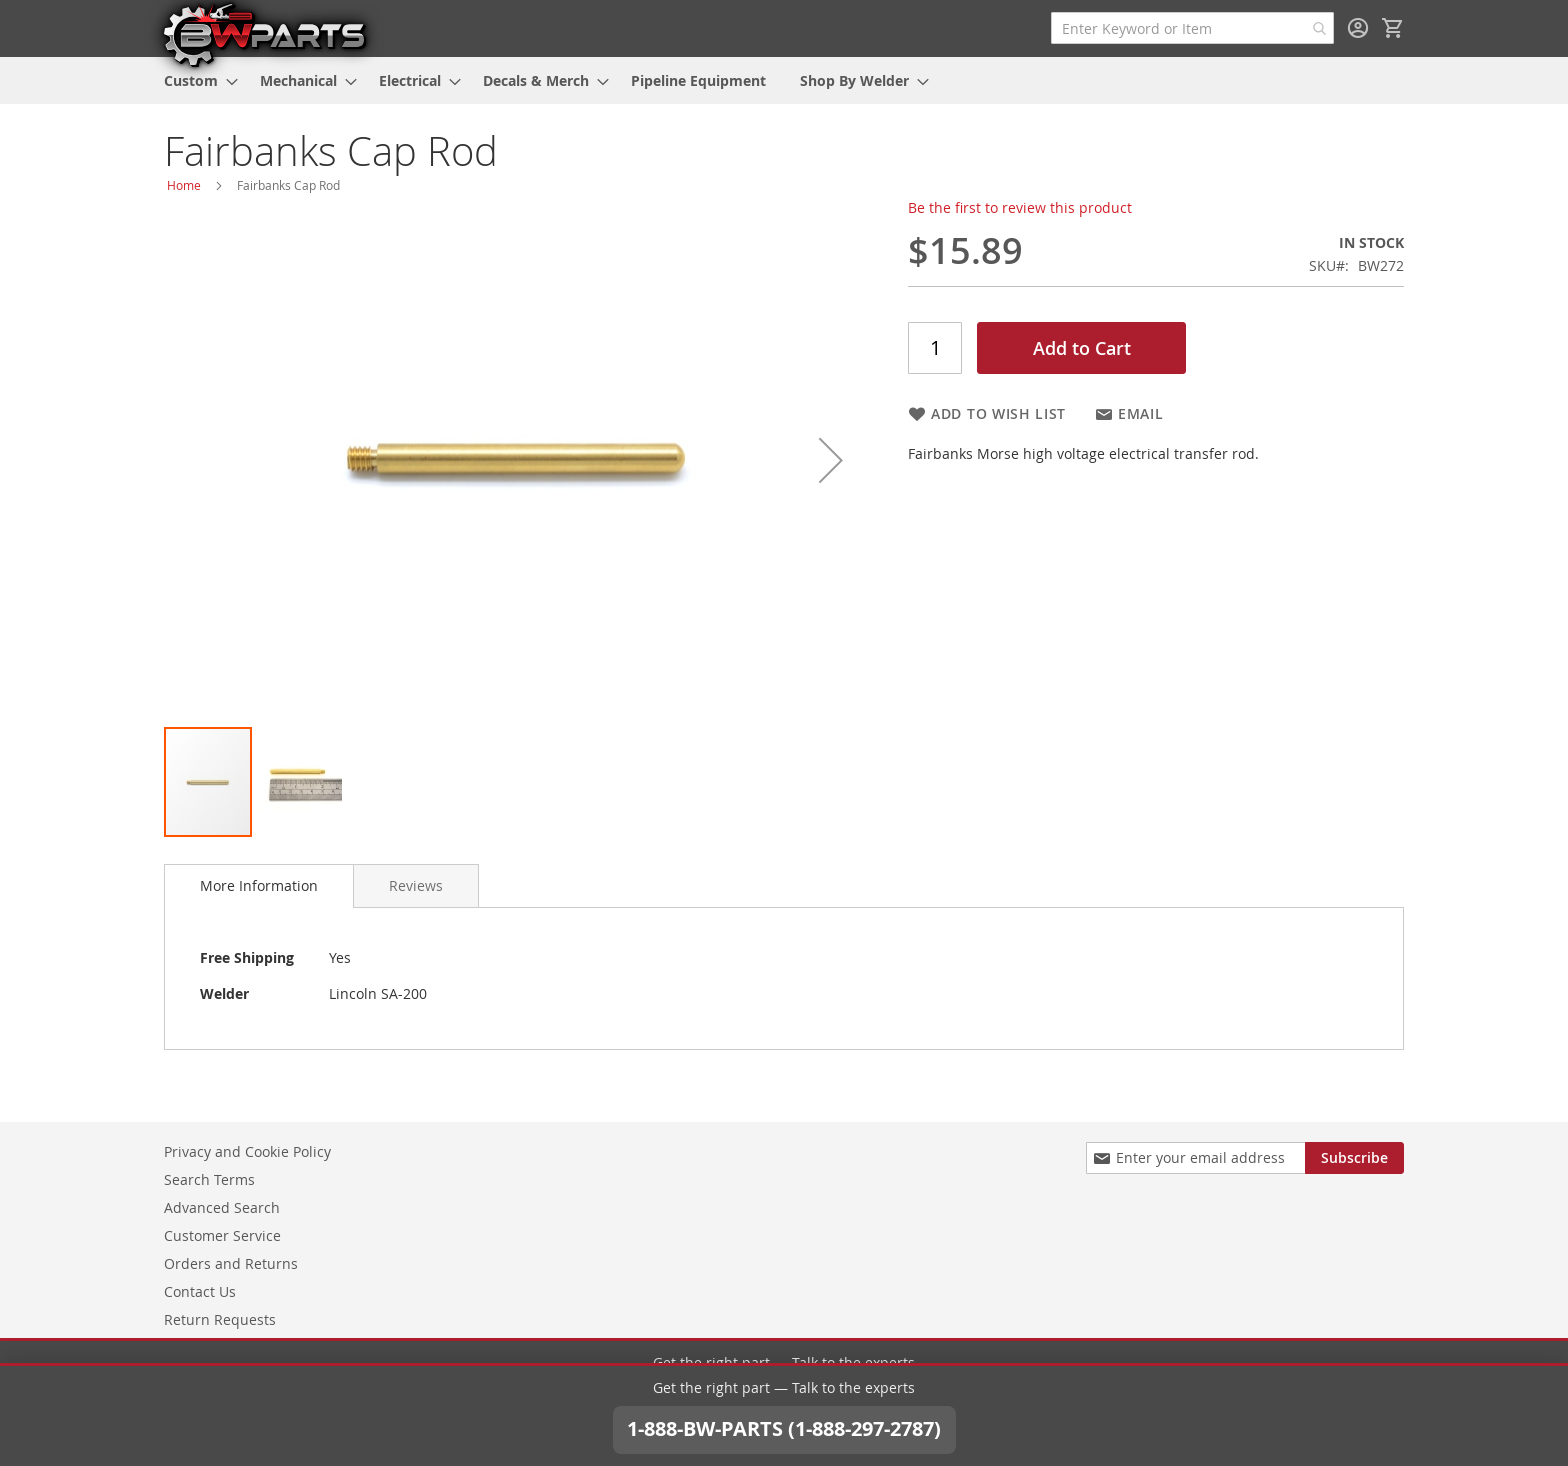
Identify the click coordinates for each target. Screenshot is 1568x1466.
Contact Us (200, 1289)
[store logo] (264, 34)
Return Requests (220, 1317)
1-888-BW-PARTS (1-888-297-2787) (784, 1401)
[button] (831, 460)
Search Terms (209, 1177)
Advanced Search (222, 1205)
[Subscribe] (1354, 1156)
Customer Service (222, 1233)
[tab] (259, 886)
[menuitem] (195, 80)
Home (184, 185)
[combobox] (1192, 28)
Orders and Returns (231, 1261)
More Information (259, 885)
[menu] (784, 80)
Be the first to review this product (1020, 207)
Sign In (1358, 28)
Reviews (416, 885)
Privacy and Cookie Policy (247, 1149)
